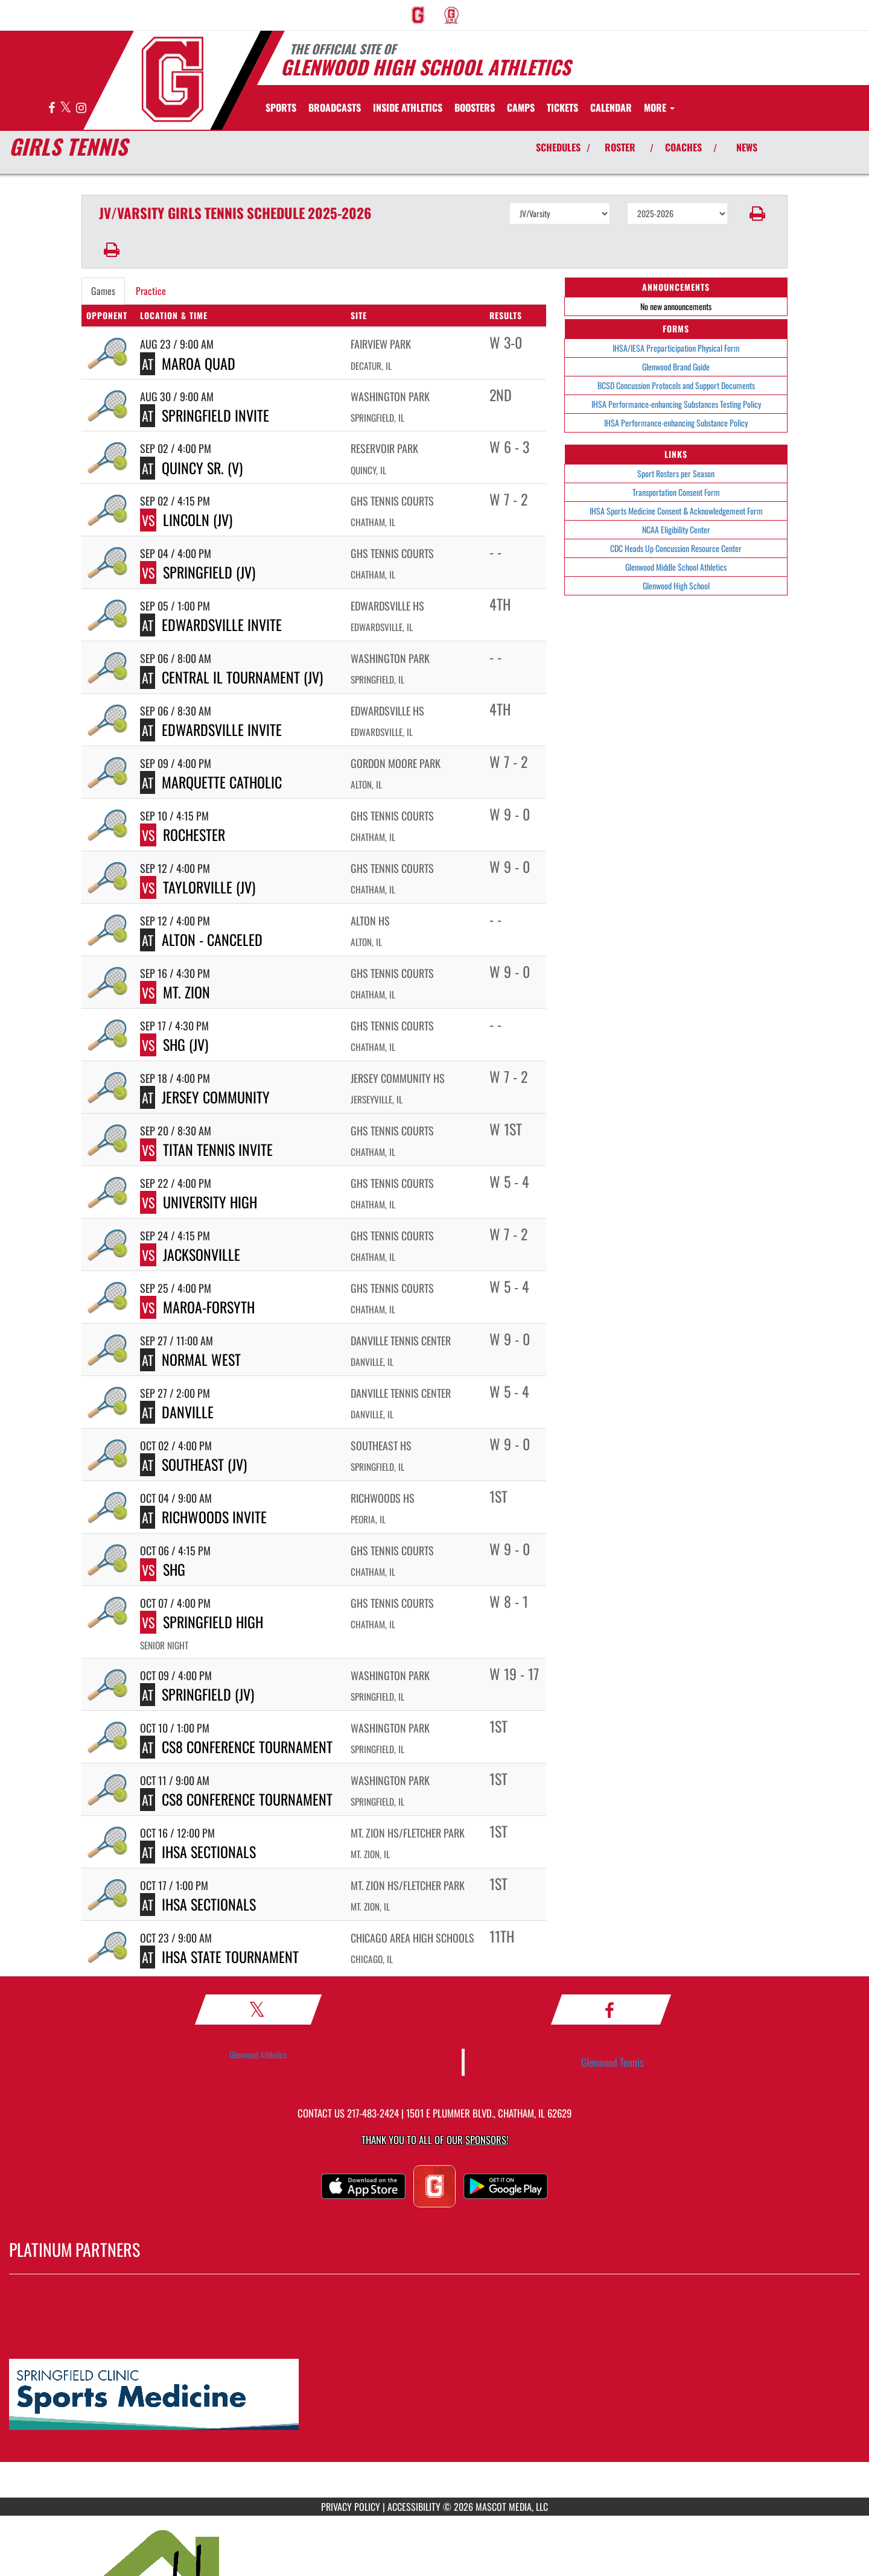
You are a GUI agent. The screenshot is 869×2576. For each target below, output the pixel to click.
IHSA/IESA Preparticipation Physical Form (676, 347)
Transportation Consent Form (676, 492)
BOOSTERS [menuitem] (474, 107)
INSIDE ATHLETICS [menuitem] (407, 107)
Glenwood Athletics (258, 2054)
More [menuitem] (659, 107)
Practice (151, 291)
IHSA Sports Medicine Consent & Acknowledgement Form (676, 510)
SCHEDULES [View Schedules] (558, 147)
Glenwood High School (676, 585)
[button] (757, 213)
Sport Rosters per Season (676, 473)
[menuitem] (418, 15)
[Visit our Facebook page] (52, 108)
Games (103, 291)
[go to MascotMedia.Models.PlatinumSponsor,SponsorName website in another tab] (434, 2395)
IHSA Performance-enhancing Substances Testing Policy (676, 404)
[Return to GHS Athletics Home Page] (172, 79)
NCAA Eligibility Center (676, 529)
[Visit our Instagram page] (81, 108)
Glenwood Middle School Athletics (676, 566)
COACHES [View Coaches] (683, 147)
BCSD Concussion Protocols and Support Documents (676, 385)
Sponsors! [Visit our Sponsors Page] (486, 2139)
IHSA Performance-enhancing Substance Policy (676, 422)
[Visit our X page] (66, 108)
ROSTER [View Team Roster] (620, 147)
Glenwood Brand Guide (676, 366)
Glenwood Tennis (612, 2062)
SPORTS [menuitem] (281, 107)
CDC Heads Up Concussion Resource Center (676, 548)
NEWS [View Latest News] (746, 147)
